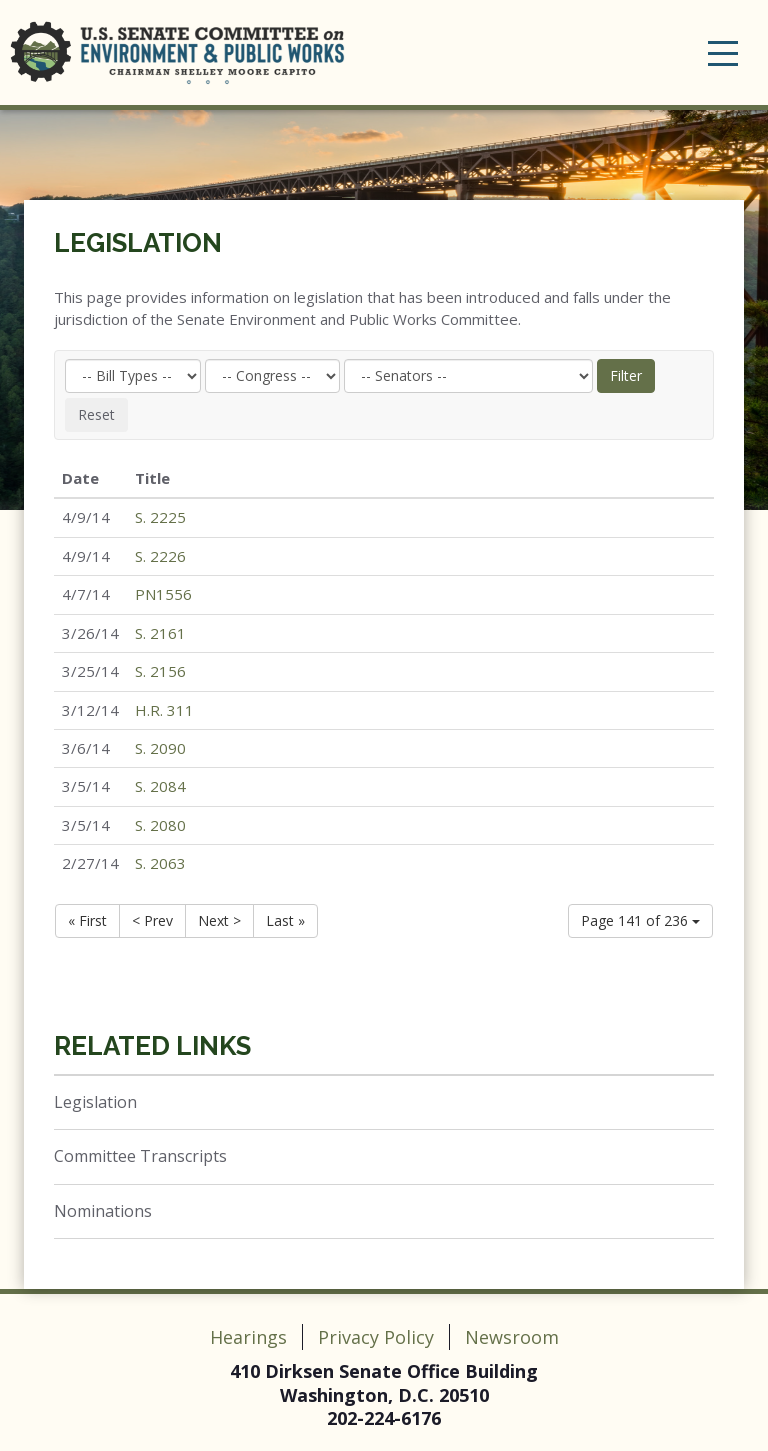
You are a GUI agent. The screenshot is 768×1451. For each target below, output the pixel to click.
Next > (219, 920)
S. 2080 (160, 825)
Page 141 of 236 (640, 920)
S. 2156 (160, 671)
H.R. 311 (164, 710)
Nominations (103, 1211)
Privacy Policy (376, 1337)
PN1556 (163, 594)
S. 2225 (160, 517)
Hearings (248, 1337)
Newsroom (512, 1337)
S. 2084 (160, 786)
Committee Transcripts (140, 1156)
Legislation (138, 243)
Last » (285, 920)
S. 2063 (160, 863)
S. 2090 (160, 748)
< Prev (152, 920)
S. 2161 (160, 633)
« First (87, 920)
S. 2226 (160, 556)
